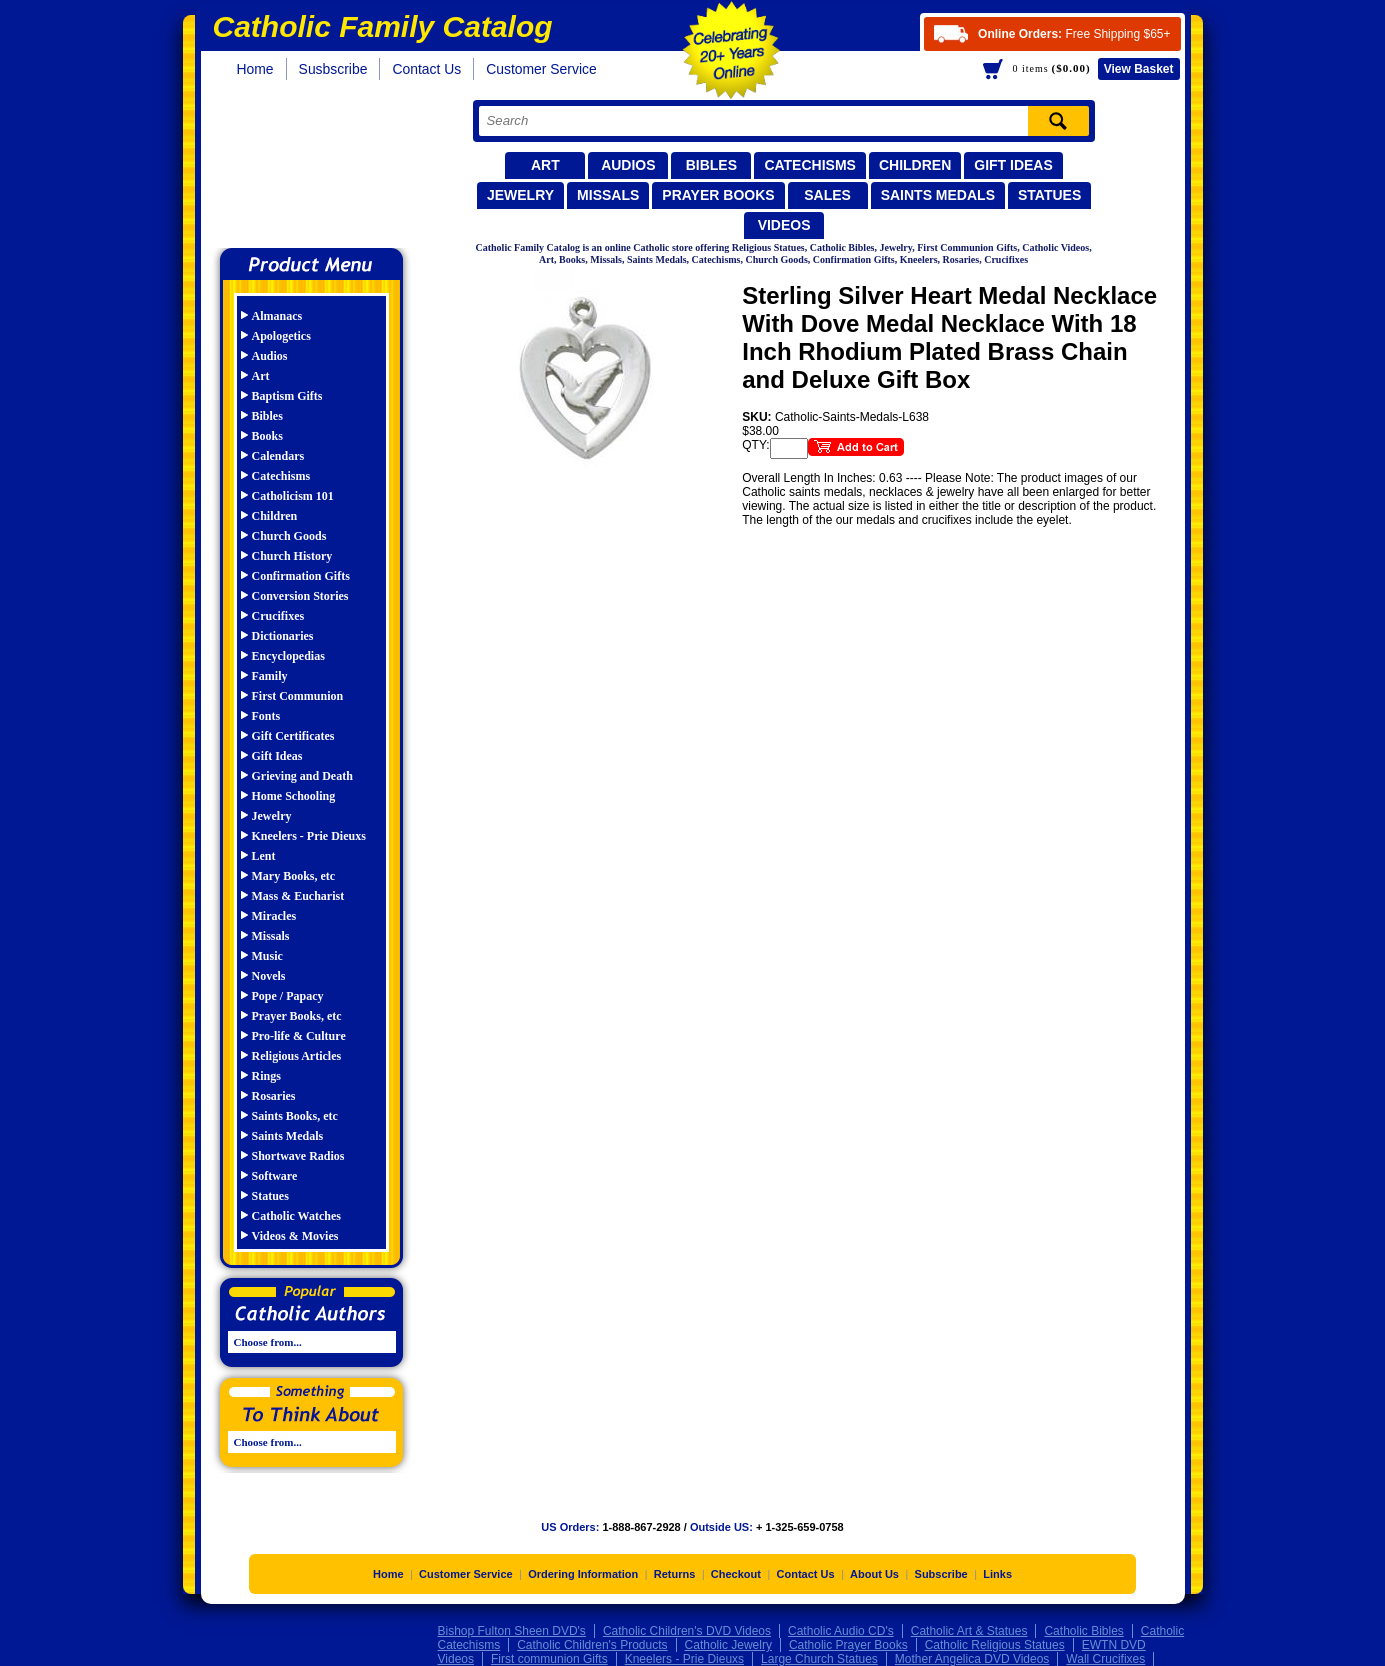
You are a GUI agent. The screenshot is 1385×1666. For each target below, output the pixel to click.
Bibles (711, 165)
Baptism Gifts (287, 396)
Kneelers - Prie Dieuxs (309, 836)
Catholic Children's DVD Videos (687, 1631)
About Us (874, 1574)
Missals (608, 195)
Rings (266, 1076)
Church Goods (289, 536)
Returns (675, 1574)
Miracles (274, 916)
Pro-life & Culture (299, 1036)
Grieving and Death (302, 776)
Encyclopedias (288, 656)
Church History (292, 556)
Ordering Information (583, 1574)
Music (267, 956)
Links (997, 1574)
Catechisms (810, 165)
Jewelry (520, 195)
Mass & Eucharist (298, 896)
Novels (269, 976)
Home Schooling (294, 796)
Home (255, 69)
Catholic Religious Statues (995, 1645)
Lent (264, 856)
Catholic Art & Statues (969, 1631)
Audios (628, 165)
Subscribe (941, 1574)
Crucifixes (278, 616)
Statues (1049, 195)
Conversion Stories (300, 596)
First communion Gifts (549, 1659)
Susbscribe (333, 69)
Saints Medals (938, 195)
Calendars (278, 456)
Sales (827, 195)
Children (915, 165)
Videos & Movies (295, 1236)
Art (545, 165)
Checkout (736, 1574)
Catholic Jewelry (728, 1645)
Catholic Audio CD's (841, 1631)
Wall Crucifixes (1105, 1659)
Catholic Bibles (1083, 1631)
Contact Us (426, 69)
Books (267, 436)
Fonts (266, 716)
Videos (784, 225)
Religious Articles (297, 1056)
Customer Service (541, 69)
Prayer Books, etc (297, 1016)
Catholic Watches (296, 1216)
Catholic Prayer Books (848, 1645)
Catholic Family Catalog (320, 167)
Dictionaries (283, 636)
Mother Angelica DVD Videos (972, 1659)
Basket (1139, 69)
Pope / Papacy (288, 996)
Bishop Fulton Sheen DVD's (512, 1631)
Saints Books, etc (295, 1116)
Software (275, 1176)
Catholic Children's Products (592, 1645)
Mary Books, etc (294, 876)
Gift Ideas (1013, 165)
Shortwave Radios (298, 1156)
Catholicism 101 (293, 496)
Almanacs (277, 316)
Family (270, 676)
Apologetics (281, 336)
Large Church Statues (819, 1659)
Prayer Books (718, 195)
